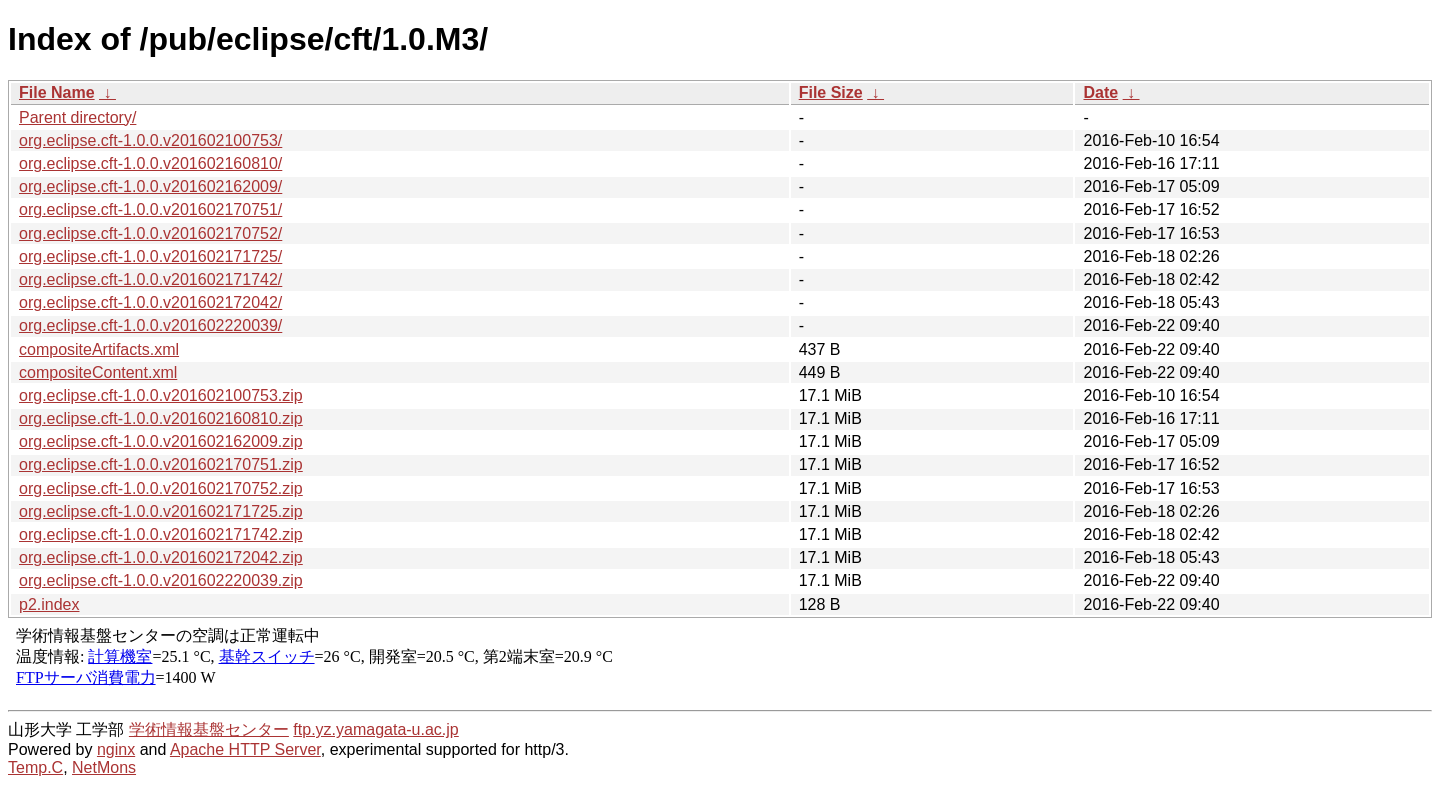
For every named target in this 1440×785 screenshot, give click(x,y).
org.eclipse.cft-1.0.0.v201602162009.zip (161, 441)
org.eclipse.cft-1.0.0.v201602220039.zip (161, 580)
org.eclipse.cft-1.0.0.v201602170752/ (150, 233)
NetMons (104, 767)
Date (1100, 92)
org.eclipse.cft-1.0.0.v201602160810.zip (161, 418)
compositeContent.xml (98, 372)
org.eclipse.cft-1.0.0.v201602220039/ (150, 325)
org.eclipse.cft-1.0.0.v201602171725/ (150, 256)
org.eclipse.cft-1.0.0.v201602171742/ (150, 279)
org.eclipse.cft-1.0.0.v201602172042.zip (161, 557)
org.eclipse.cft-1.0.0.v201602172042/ (150, 302)
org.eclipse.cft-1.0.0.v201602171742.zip (161, 534)
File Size (831, 92)
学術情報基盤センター (209, 729)
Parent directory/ (77, 117)
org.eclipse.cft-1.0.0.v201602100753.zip (161, 395)
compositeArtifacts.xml (99, 349)
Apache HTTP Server (245, 749)
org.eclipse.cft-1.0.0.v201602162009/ (150, 186)
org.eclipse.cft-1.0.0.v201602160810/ (150, 163)
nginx (116, 749)
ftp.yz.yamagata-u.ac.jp (375, 729)
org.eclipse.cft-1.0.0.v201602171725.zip (161, 511)
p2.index (49, 604)
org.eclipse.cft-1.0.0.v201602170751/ (150, 209)
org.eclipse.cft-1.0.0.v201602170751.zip (161, 464)
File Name (57, 92)
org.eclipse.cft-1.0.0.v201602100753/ (150, 140)
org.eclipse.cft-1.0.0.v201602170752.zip (161, 488)
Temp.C (35, 767)
